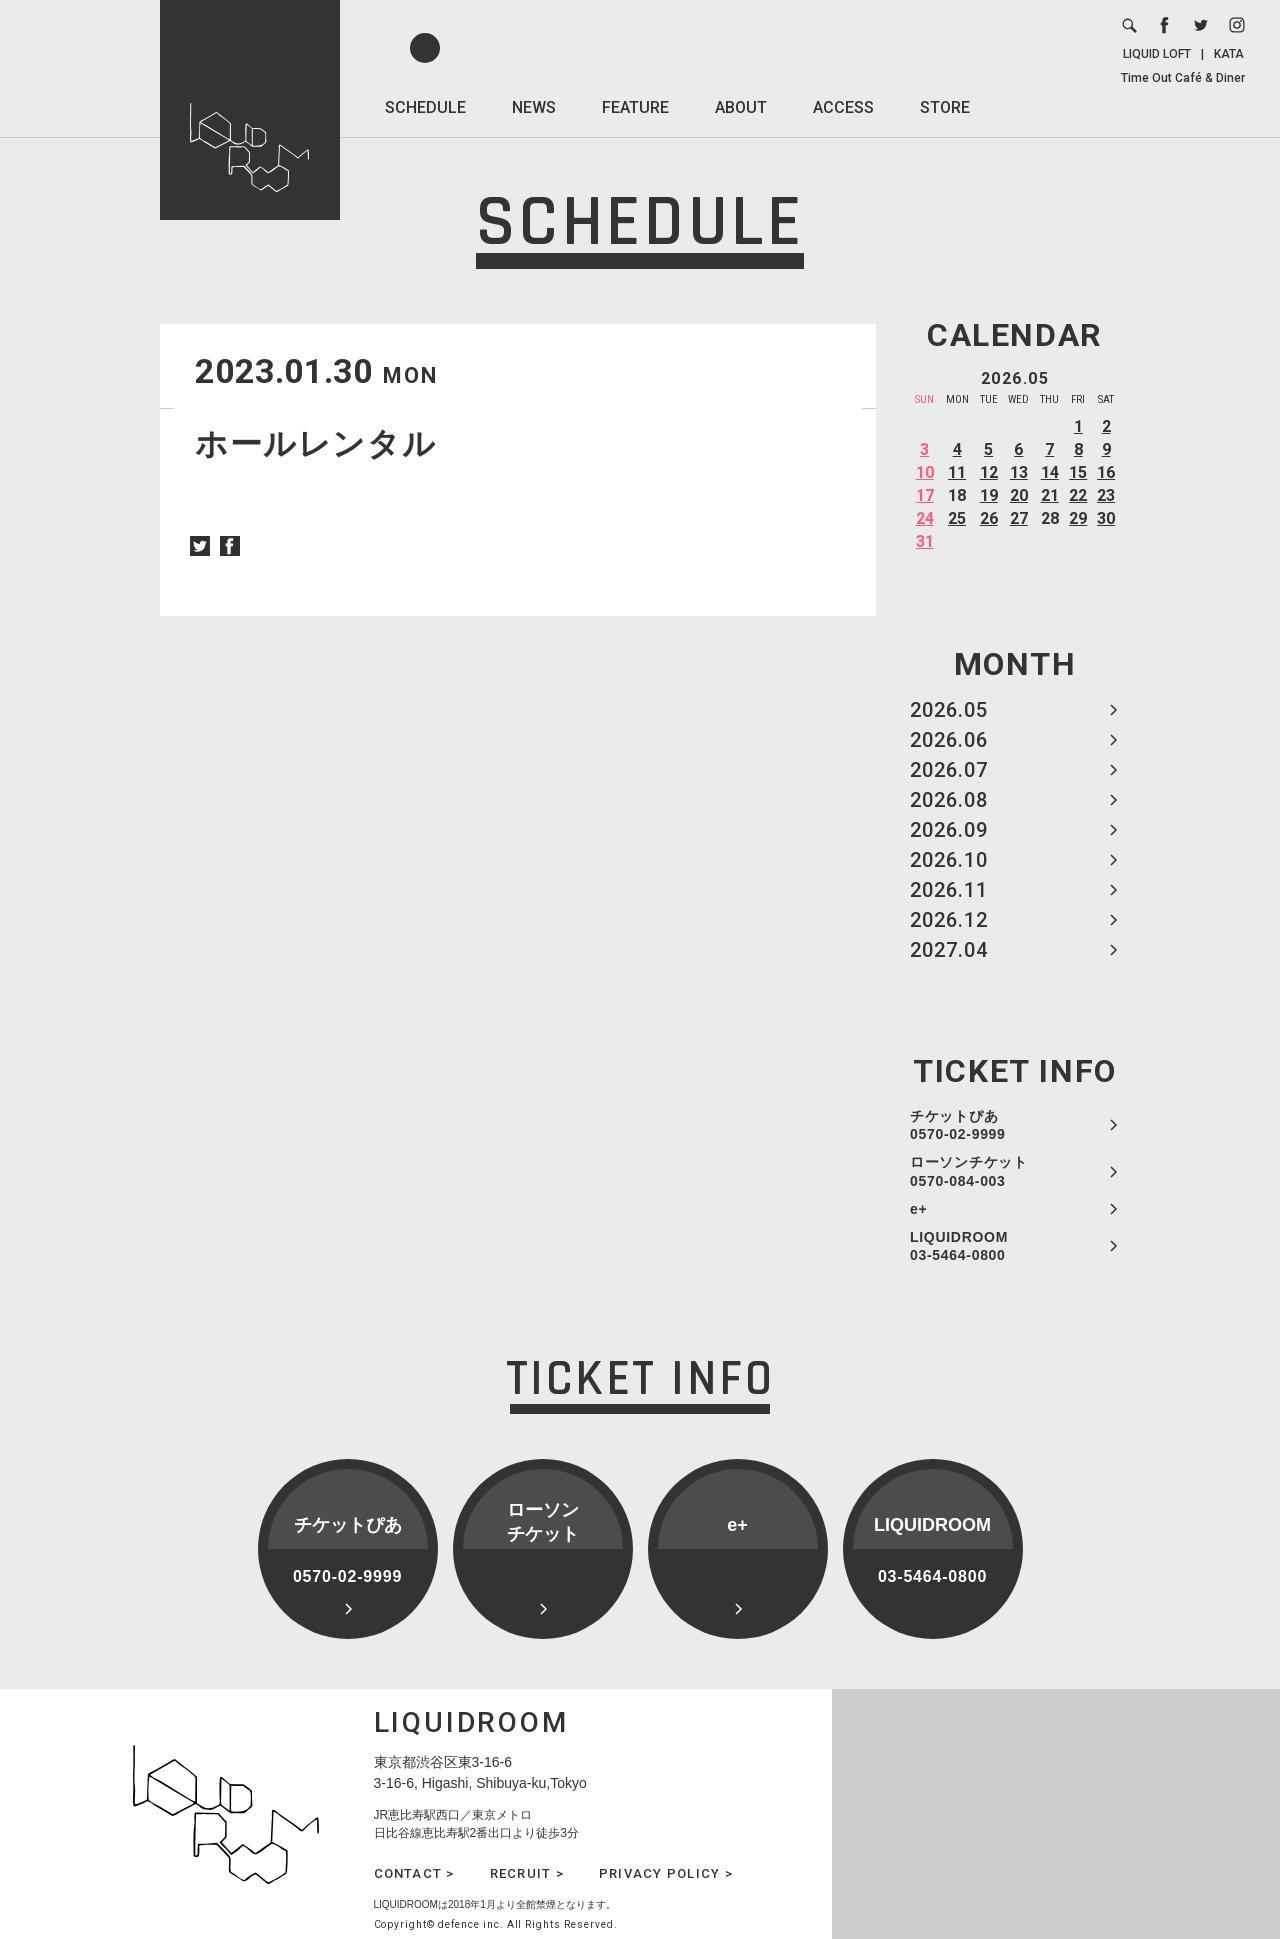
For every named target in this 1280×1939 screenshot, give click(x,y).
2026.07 (949, 770)
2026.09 (949, 830)
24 (925, 518)
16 (1106, 472)
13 (1019, 472)
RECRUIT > (527, 1873)
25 (957, 518)
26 (989, 518)
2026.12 (949, 920)
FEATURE (635, 107)
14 (1050, 472)
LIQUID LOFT (1157, 54)
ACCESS (843, 107)
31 (925, 541)
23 (1106, 495)
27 (1019, 518)
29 (1078, 518)
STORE (945, 107)
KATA (1229, 54)
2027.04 (949, 950)
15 (1078, 472)
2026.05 (949, 710)
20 (1019, 495)
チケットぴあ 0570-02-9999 (958, 1125)
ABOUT (741, 107)
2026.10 (949, 860)
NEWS (534, 107)
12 (989, 472)
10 (925, 472)
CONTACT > (414, 1873)
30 (1106, 518)
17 (925, 495)
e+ (918, 1209)
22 (1078, 495)
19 (989, 495)
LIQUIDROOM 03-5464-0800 (959, 1246)
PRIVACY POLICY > (666, 1873)
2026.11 (949, 890)
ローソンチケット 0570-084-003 (969, 1171)
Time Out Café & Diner (1183, 78)
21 (1050, 495)
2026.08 (949, 800)
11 (957, 472)
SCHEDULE (425, 107)
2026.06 (949, 740)
